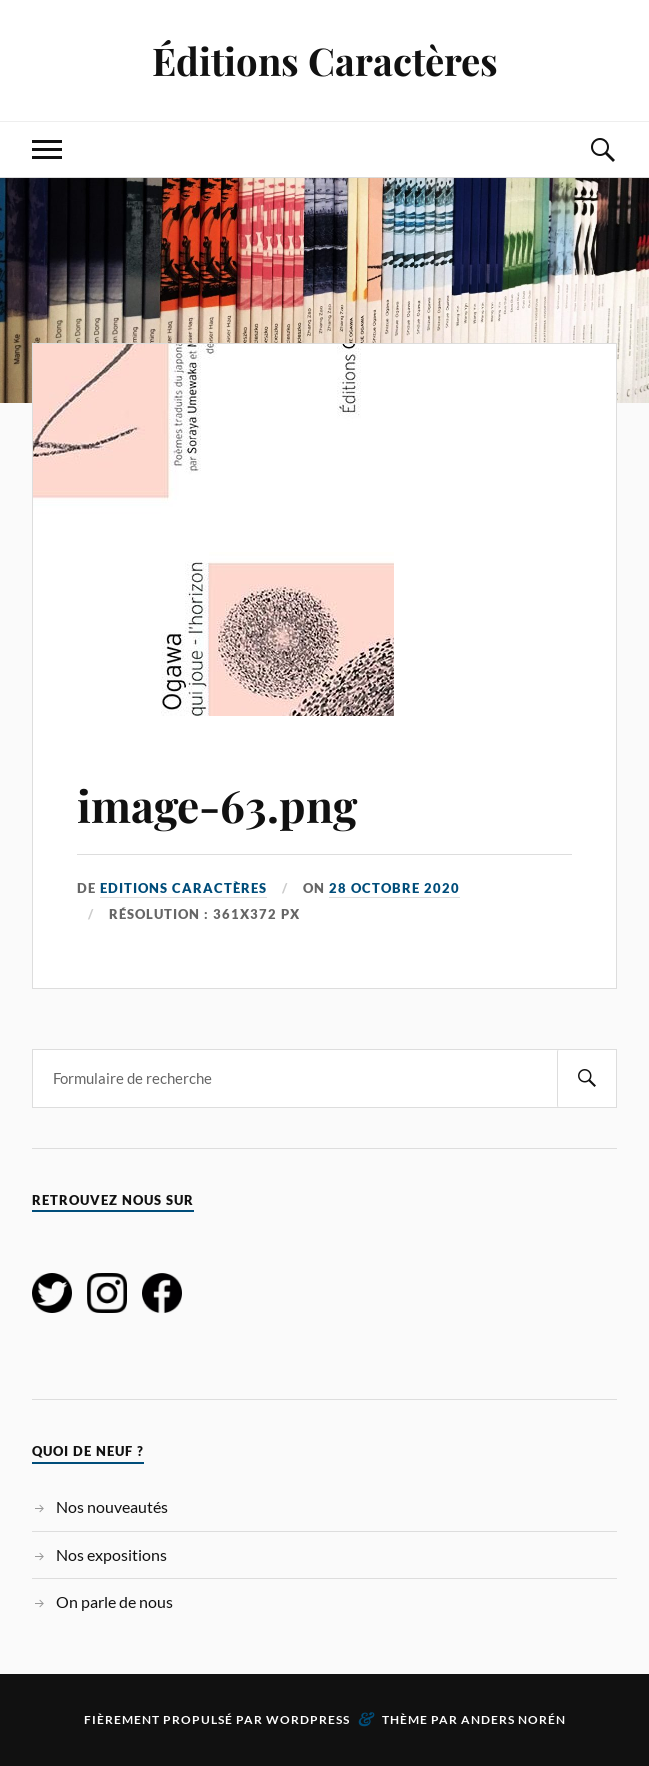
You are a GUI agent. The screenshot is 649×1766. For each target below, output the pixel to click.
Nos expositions (111, 1554)
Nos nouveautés (112, 1506)
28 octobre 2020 (394, 888)
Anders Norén (513, 1719)
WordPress (308, 1719)
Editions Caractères (183, 888)
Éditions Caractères (325, 60)
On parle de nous (114, 1601)
